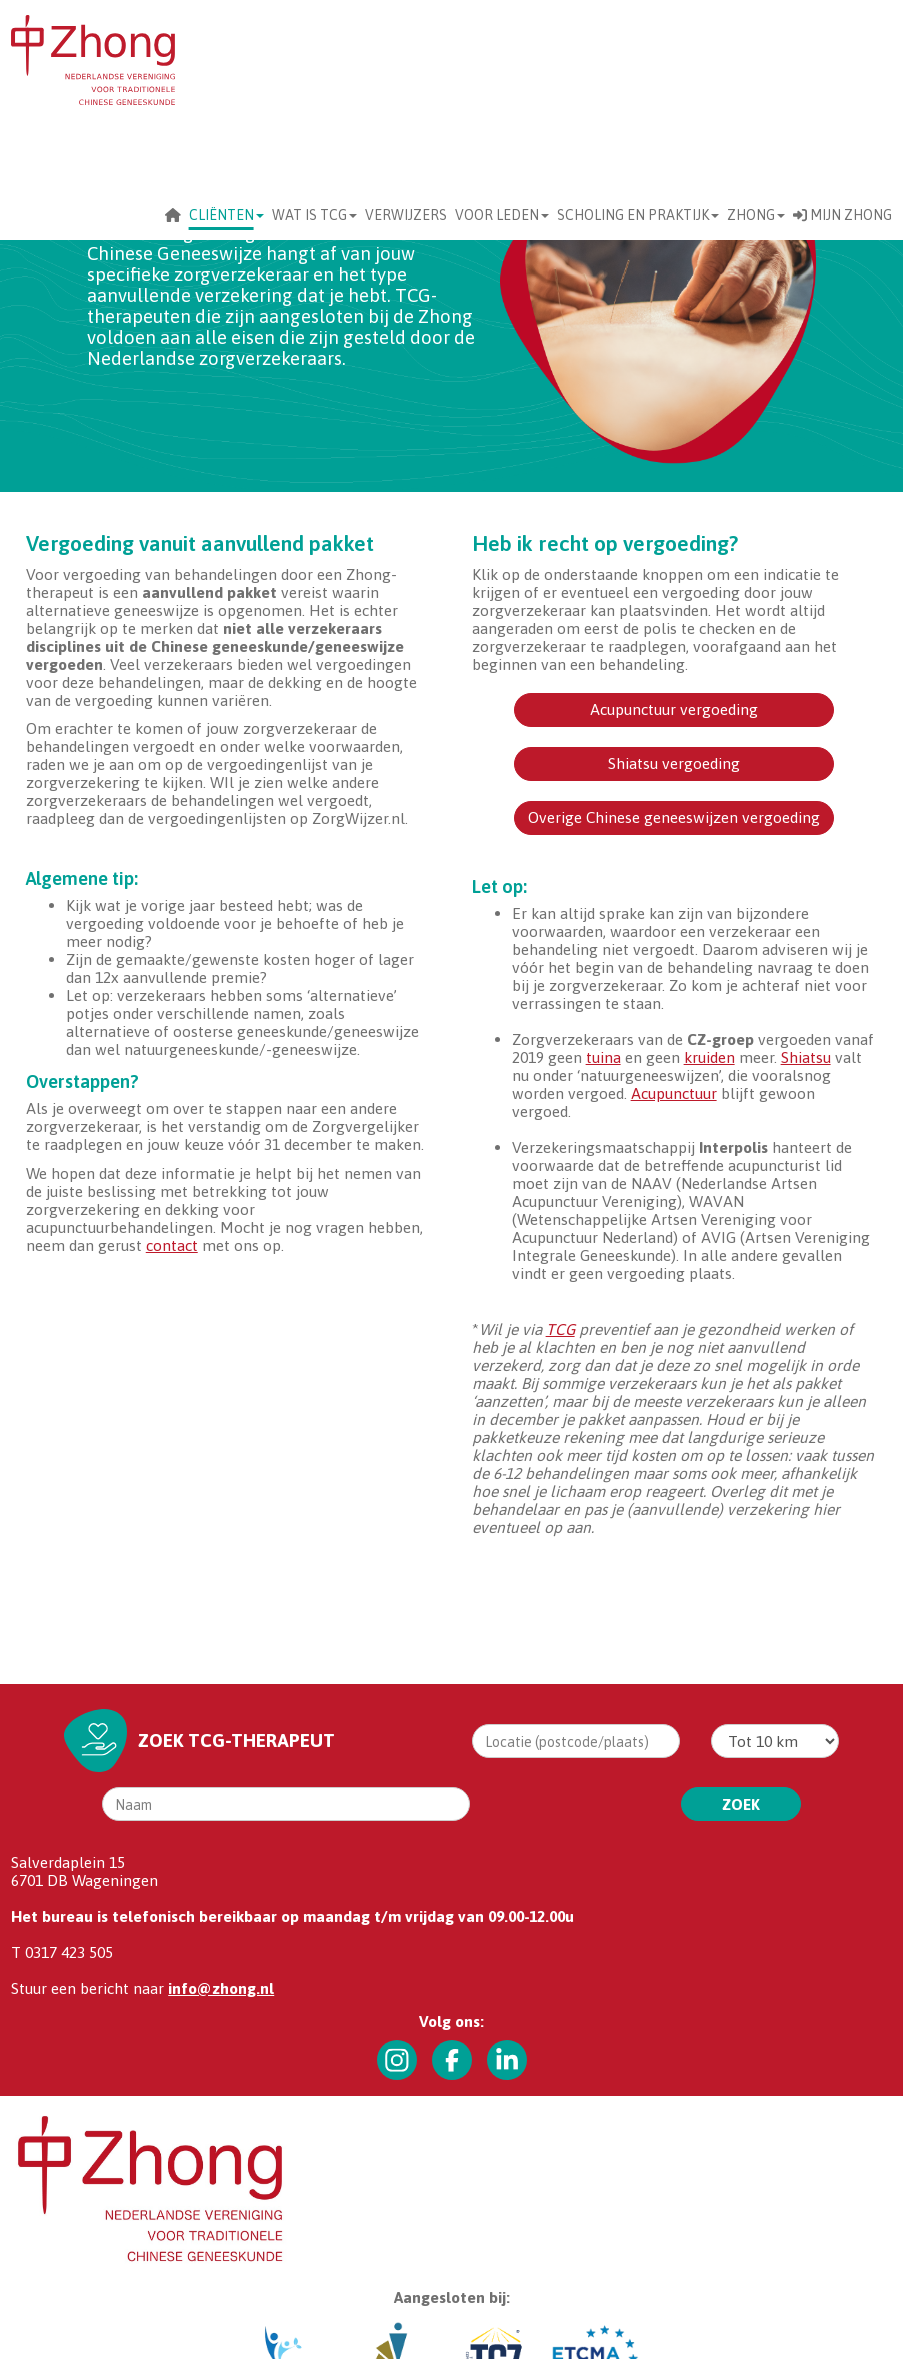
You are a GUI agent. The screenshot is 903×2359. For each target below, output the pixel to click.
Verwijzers (406, 215)
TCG (560, 1329)
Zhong (756, 215)
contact (172, 1245)
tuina (603, 1057)
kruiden (709, 1057)
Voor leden (502, 215)
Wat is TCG (314, 215)
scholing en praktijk (638, 215)
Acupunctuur (674, 1093)
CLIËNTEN (226, 215)
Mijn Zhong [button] (842, 215)
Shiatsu (806, 1057)
